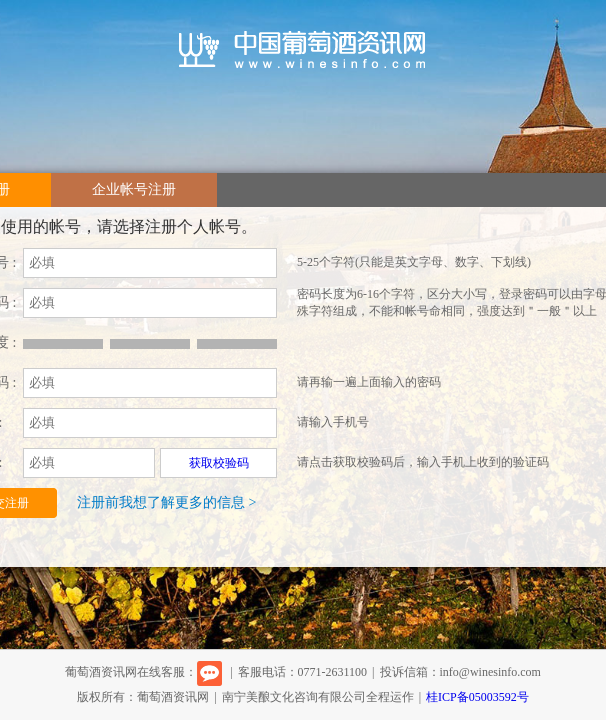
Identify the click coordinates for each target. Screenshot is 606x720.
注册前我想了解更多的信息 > (166, 502)
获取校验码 (219, 463)
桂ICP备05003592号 (477, 697)
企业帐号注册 (134, 189)
